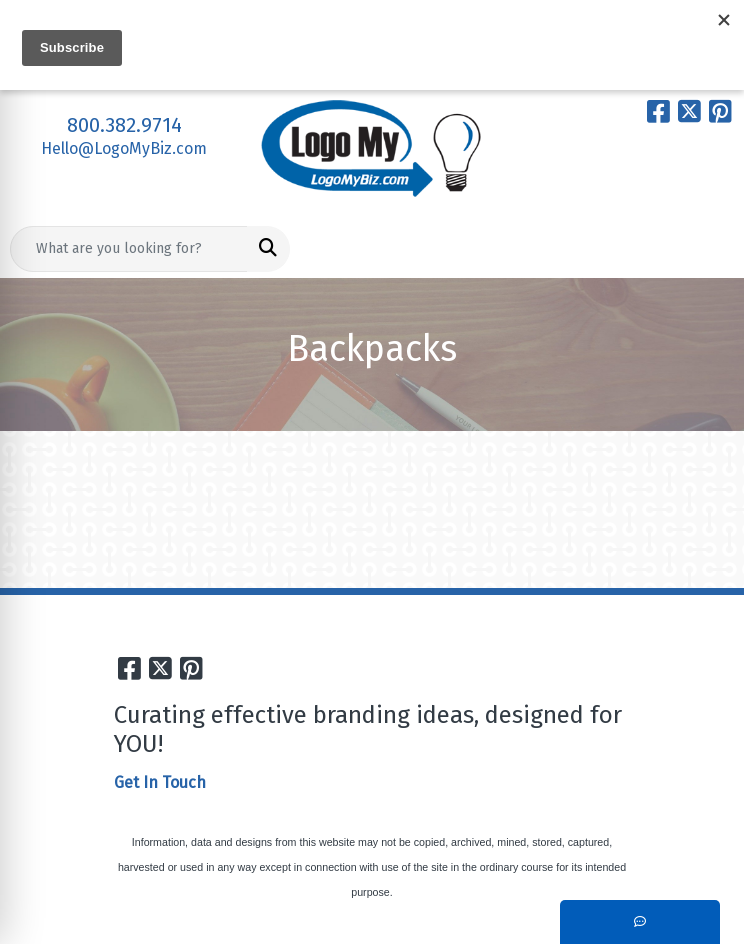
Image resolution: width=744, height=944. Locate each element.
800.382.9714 (124, 125)
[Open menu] (704, 249)
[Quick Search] (129, 249)
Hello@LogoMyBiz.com (124, 148)
